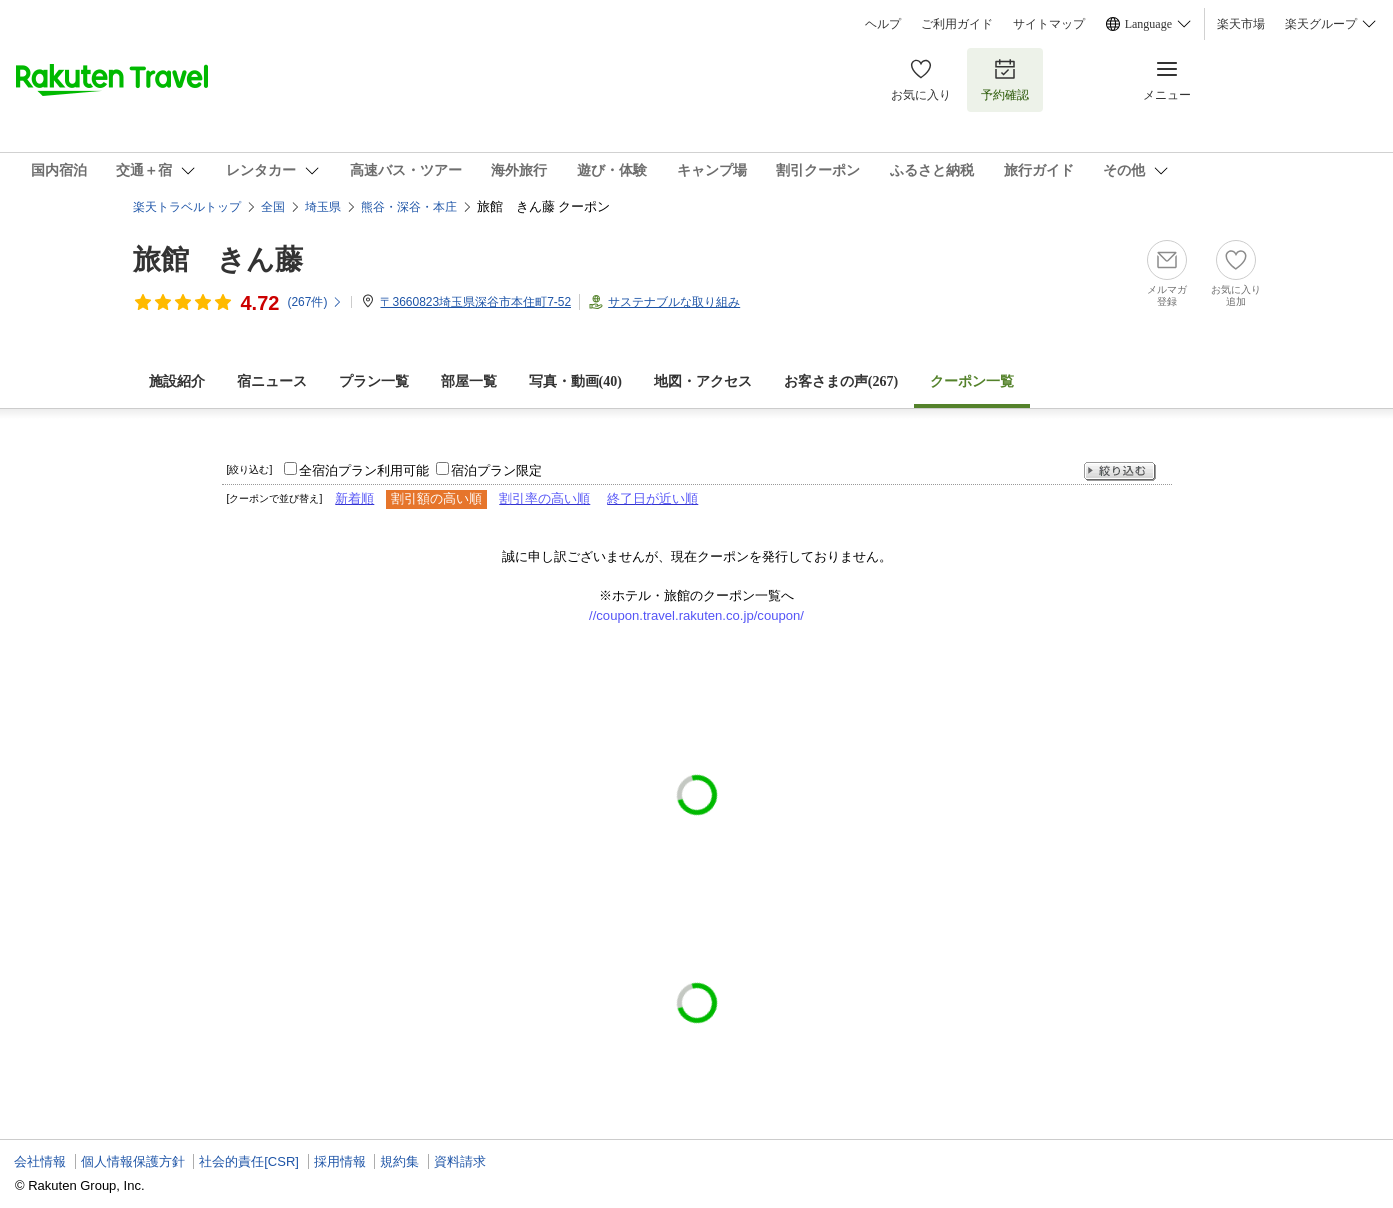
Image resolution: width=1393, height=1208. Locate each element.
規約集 (399, 1161)
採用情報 (340, 1161)
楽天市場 (1241, 24)
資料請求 (460, 1161)
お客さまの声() (841, 381)
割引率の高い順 (544, 498)
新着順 (354, 498)
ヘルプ (883, 24)
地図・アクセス (703, 381)
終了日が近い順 (652, 498)
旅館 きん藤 (218, 259)
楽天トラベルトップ (187, 207)
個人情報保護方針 (133, 1161)
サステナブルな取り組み (674, 302)
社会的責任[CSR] (249, 1161)
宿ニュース (272, 381)
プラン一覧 (374, 381)
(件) (315, 302)
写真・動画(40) (575, 381)
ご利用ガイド (957, 24)
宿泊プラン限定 (496, 470)
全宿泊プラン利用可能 (364, 470)
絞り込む (1120, 471)
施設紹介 (177, 381)
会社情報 (40, 1161)
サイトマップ (1049, 24)
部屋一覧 (469, 381)
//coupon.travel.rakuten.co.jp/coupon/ (696, 615)
